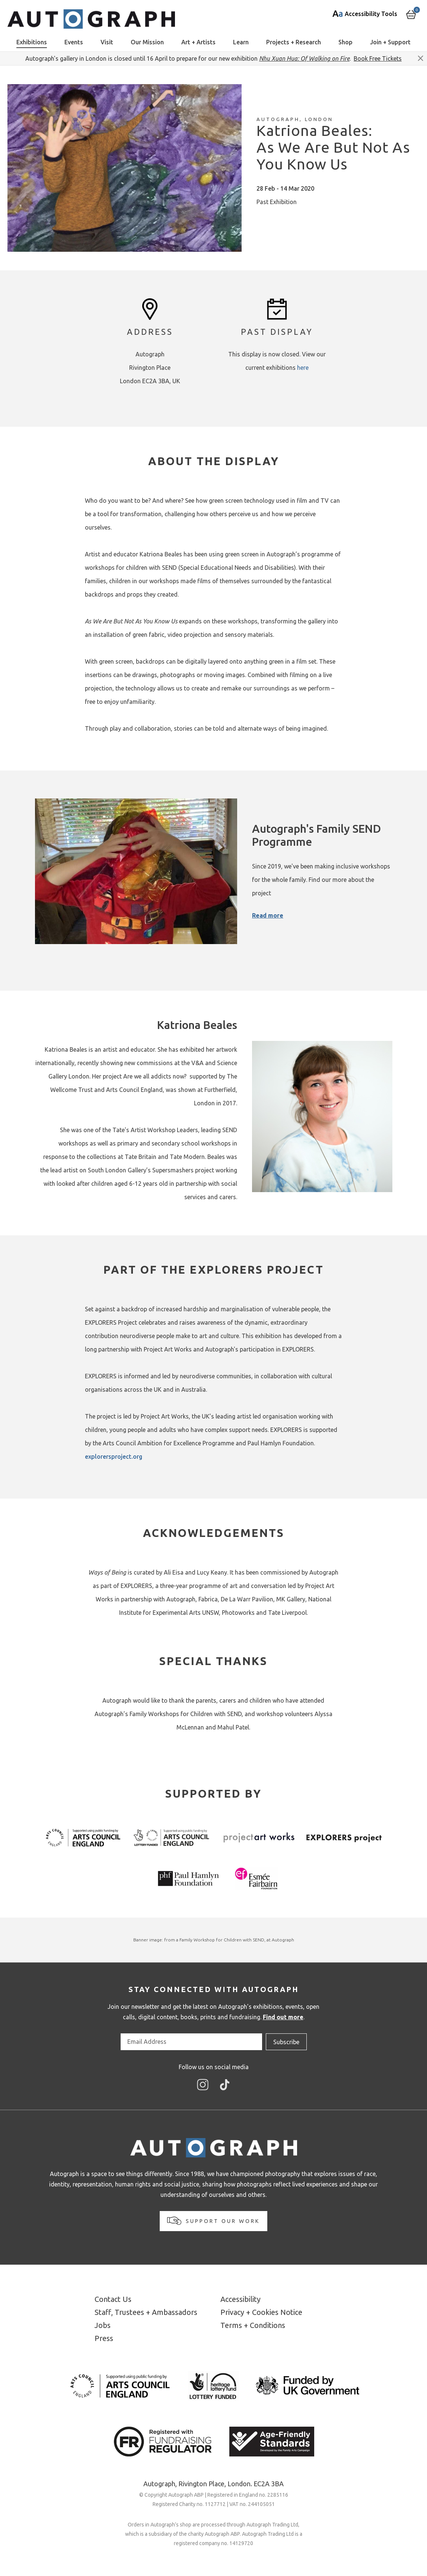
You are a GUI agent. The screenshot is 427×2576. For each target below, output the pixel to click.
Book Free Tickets (378, 58)
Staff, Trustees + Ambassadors (146, 2312)
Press (104, 2338)
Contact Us (113, 2299)
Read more (267, 915)
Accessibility (240, 2299)
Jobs (103, 2325)
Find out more (283, 2017)
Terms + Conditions (252, 2325)
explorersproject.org (113, 1456)
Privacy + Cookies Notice (261, 2312)
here (303, 367)
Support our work (213, 2221)
